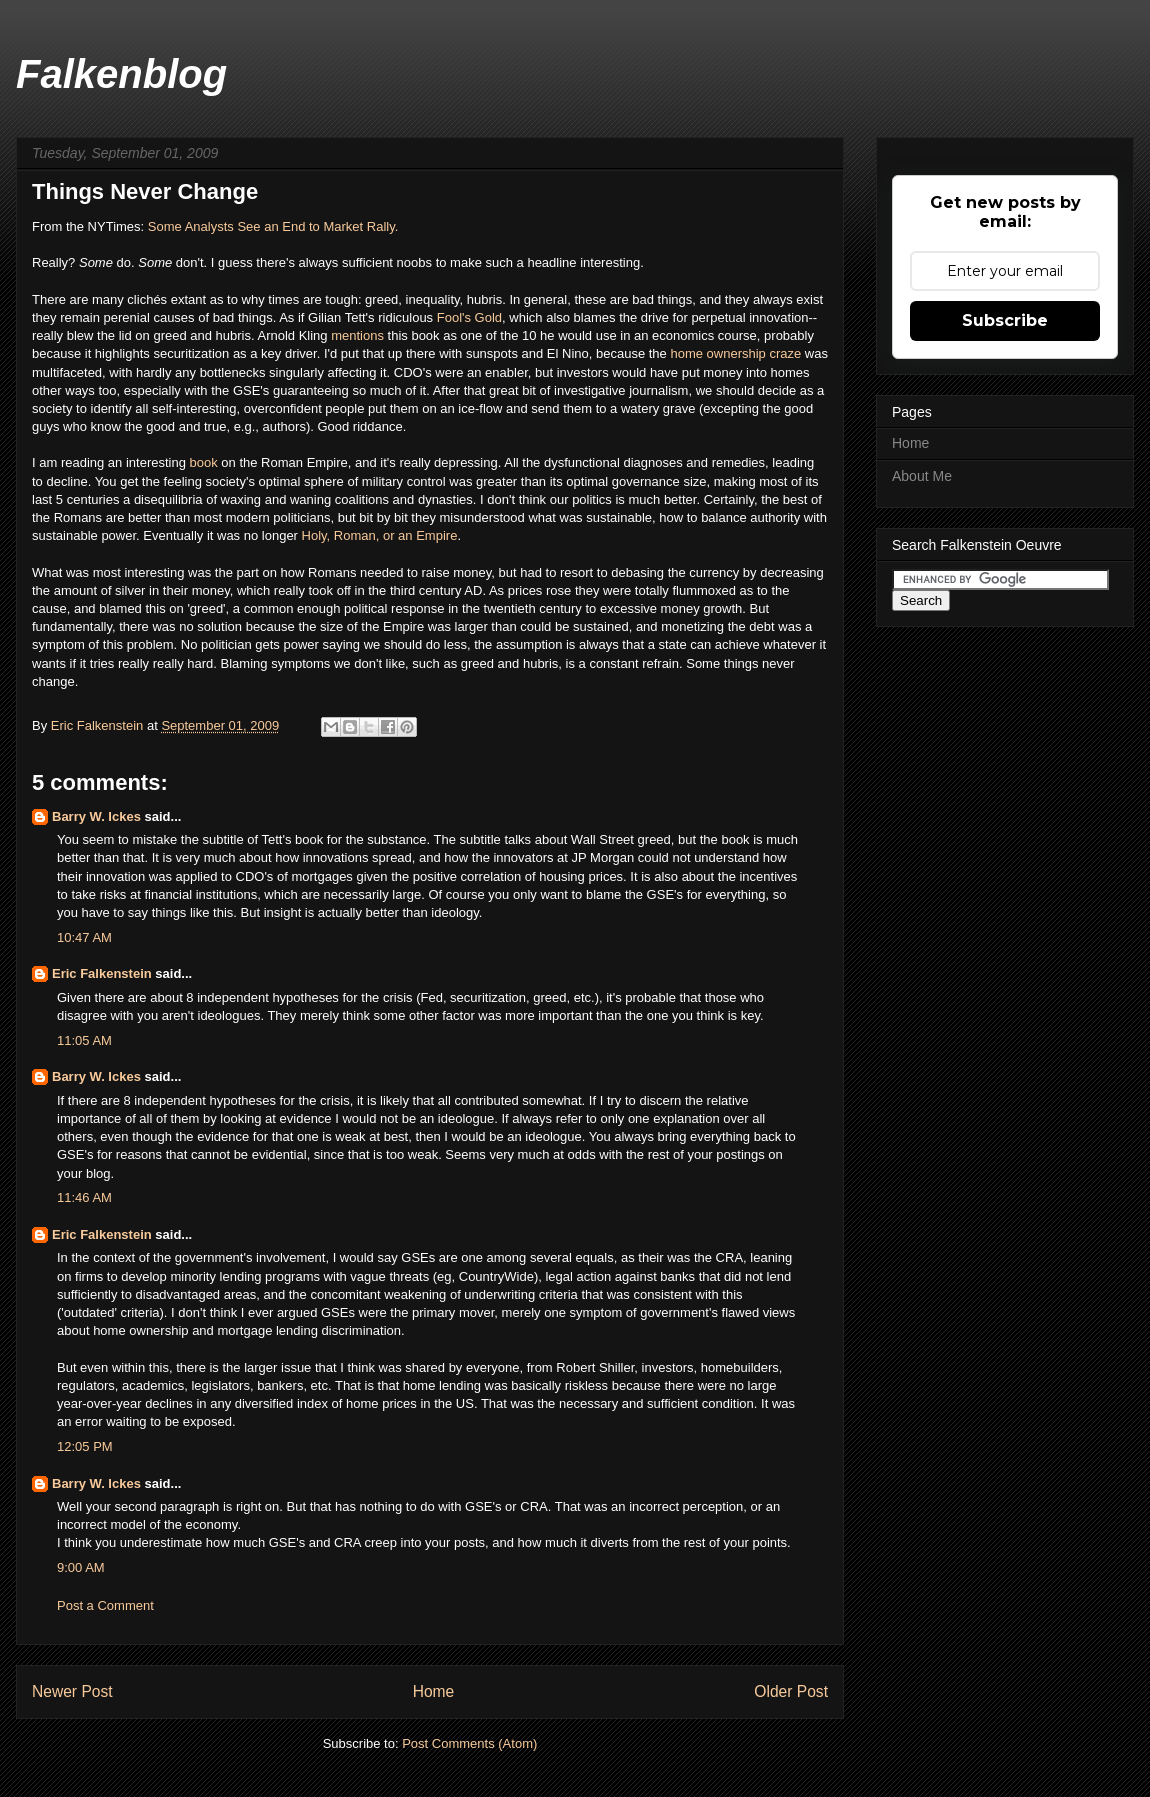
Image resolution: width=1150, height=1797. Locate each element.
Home (434, 1691)
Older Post (791, 1691)
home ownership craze (734, 353)
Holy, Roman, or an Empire (380, 535)
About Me (922, 476)
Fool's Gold (469, 317)
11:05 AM (84, 1040)
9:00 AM (81, 1567)
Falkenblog (121, 74)
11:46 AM (84, 1197)
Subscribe (1005, 320)
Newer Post (72, 1691)
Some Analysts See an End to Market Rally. (273, 226)
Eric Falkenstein (102, 973)
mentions (359, 335)
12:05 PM (85, 1446)
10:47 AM (84, 937)
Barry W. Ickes (96, 816)
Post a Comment (105, 1605)
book (206, 462)
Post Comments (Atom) (469, 1743)
